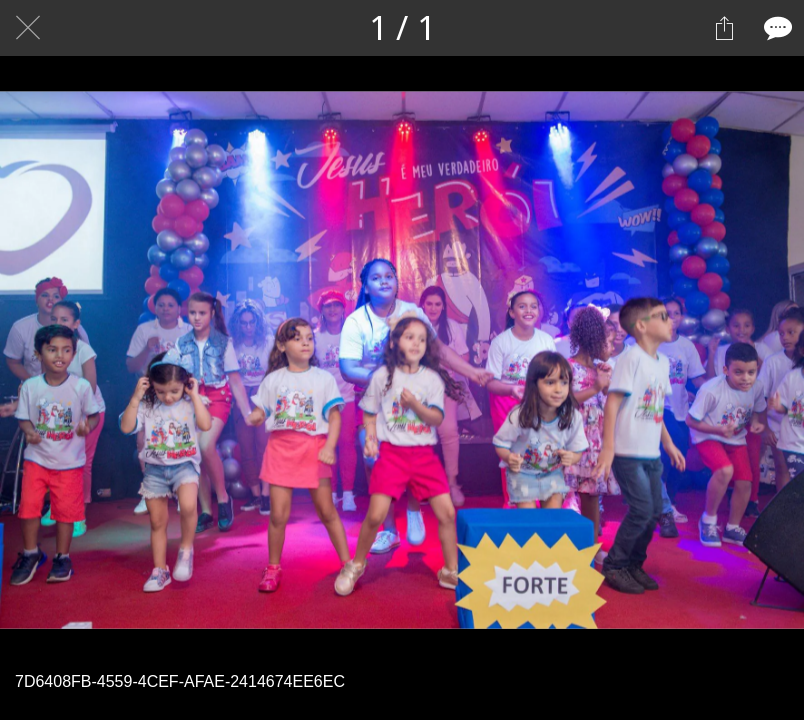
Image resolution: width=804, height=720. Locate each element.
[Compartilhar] (724, 28)
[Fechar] (28, 28)
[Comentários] (776, 28)
